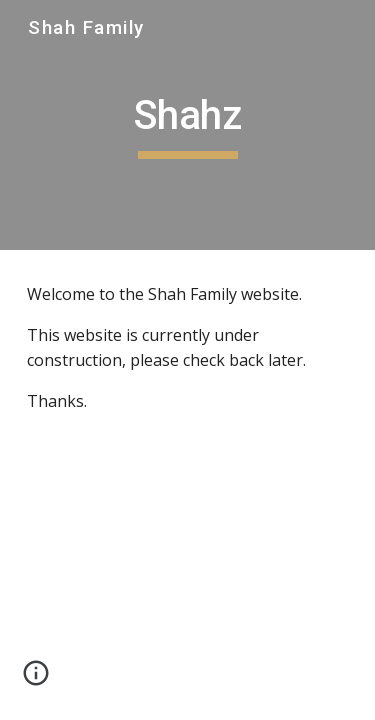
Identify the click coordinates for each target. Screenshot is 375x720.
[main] (188, 125)
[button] (36, 680)
